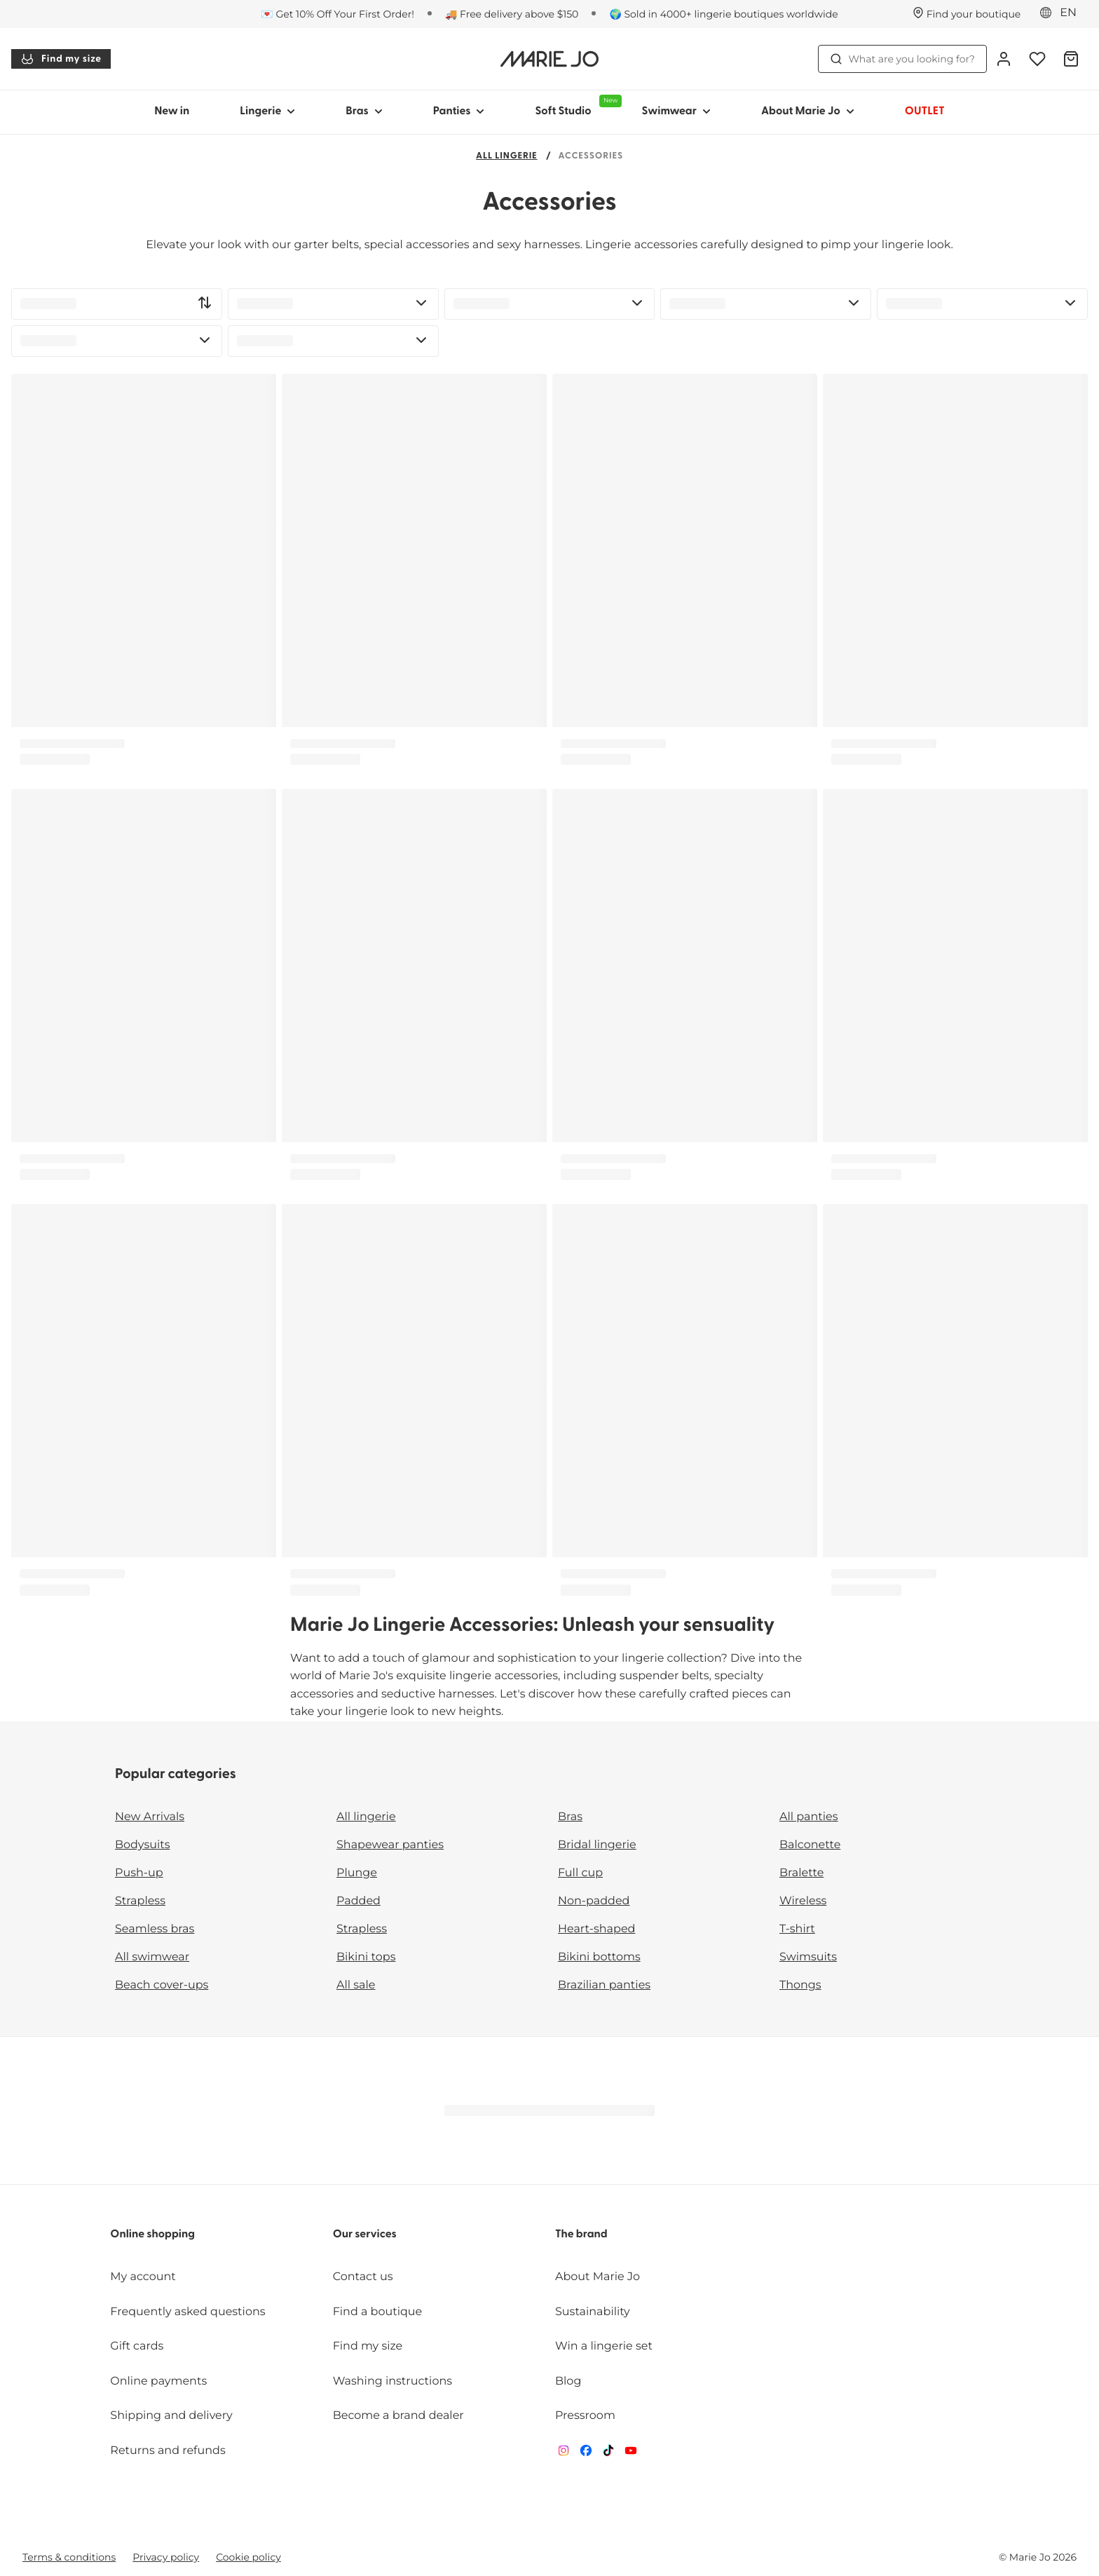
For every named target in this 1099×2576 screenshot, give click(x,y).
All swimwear (152, 1957)
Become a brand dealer (398, 2415)
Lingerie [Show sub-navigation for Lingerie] (267, 111)
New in (171, 111)
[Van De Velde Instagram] (563, 2453)
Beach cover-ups (161, 1985)
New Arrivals (149, 1817)
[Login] (1003, 59)
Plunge (356, 1873)
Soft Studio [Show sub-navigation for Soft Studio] (575, 106)
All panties (808, 1817)
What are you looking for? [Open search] (902, 59)
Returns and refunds (167, 2451)
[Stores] (967, 14)
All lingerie (507, 156)
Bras (570, 1817)
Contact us (363, 2277)
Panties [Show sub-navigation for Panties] (459, 111)
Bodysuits (142, 1845)
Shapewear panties (390, 1845)
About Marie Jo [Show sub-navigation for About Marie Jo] (807, 111)
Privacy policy (165, 2557)
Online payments (158, 2381)
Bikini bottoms (599, 1957)
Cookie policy (248, 2557)
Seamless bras (154, 1929)
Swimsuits (808, 1957)
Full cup (580, 1873)
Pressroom (585, 2415)
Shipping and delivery (171, 2415)
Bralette (801, 1873)
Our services (365, 2234)
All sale (356, 1985)
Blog (568, 2381)
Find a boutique (378, 2312)
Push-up (139, 1873)
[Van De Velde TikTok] (608, 2453)
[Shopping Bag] (1071, 59)
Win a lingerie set (604, 2346)
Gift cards (136, 2346)
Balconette (809, 1845)
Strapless (140, 1901)
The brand (581, 2234)
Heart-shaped (596, 1929)
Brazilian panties (604, 1985)
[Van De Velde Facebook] (586, 2453)
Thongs (800, 1985)
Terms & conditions (69, 2557)
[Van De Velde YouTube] (630, 2453)
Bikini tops (365, 1957)
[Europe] (1062, 13)
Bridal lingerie (597, 1845)
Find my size (61, 59)
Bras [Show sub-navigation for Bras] (364, 111)
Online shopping (152, 2234)
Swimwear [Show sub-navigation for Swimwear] (675, 111)
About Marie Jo (597, 2277)
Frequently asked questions (187, 2312)
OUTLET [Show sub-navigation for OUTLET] (925, 111)
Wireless (802, 1901)
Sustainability (592, 2312)
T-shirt (797, 1929)
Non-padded (593, 1901)
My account (142, 2277)
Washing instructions (392, 2381)
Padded (358, 1901)
